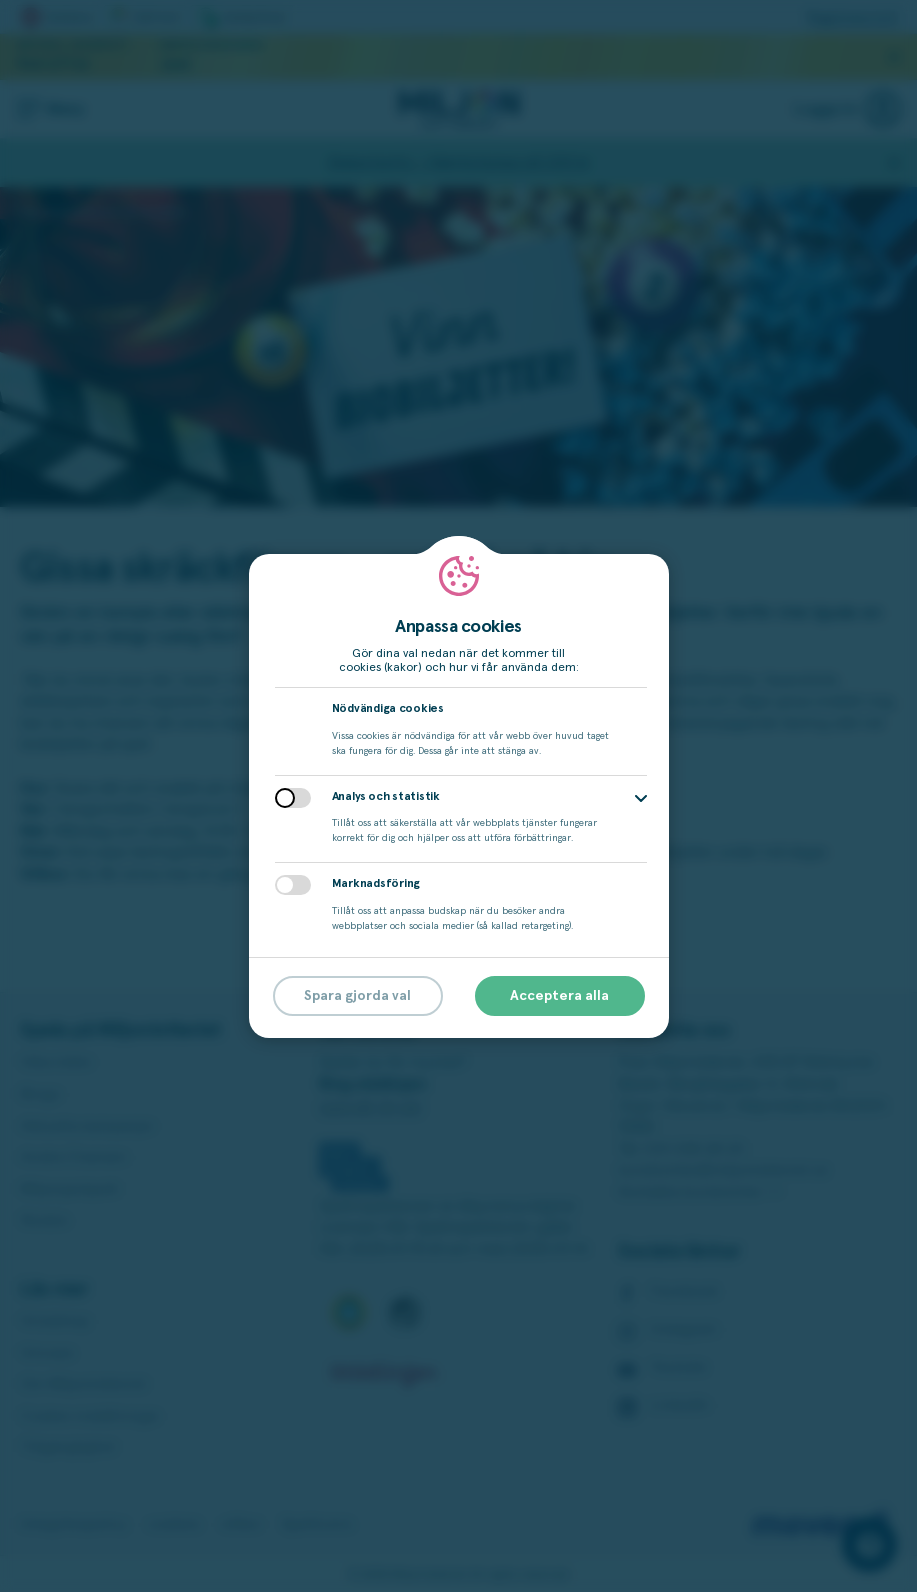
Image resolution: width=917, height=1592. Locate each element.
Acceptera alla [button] (559, 996)
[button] (641, 798)
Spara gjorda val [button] (357, 996)
